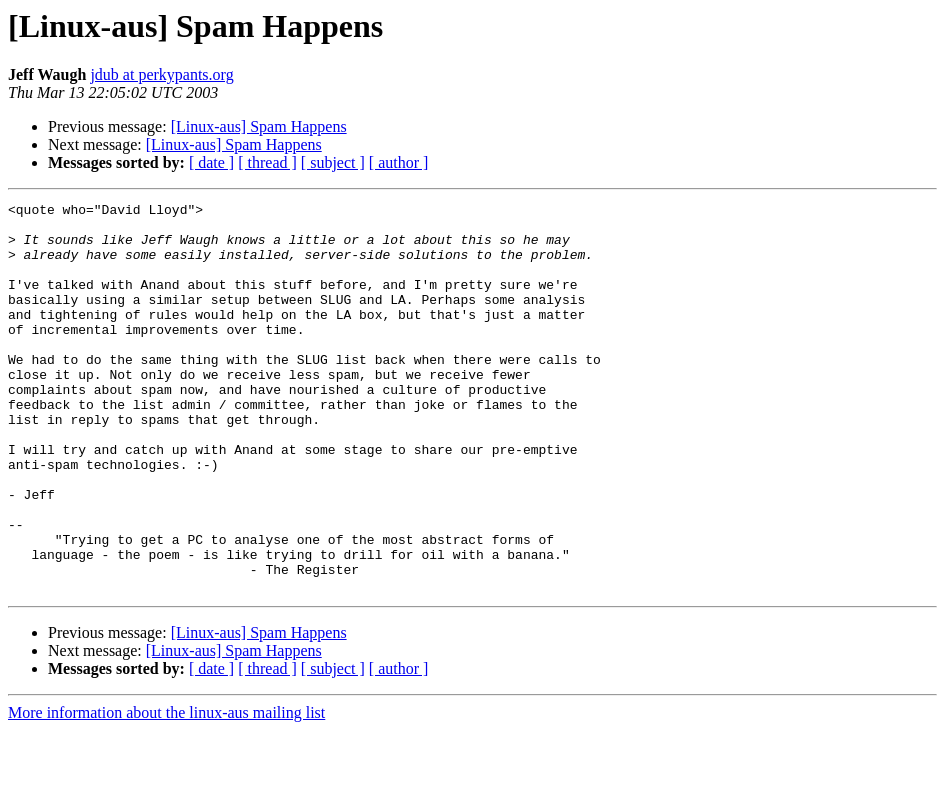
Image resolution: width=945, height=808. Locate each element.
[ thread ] (267, 162)
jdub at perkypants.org (161, 74)
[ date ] (211, 162)
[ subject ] (333, 162)
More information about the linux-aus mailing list (166, 790)
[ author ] (399, 162)
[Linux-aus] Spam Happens (259, 126)
